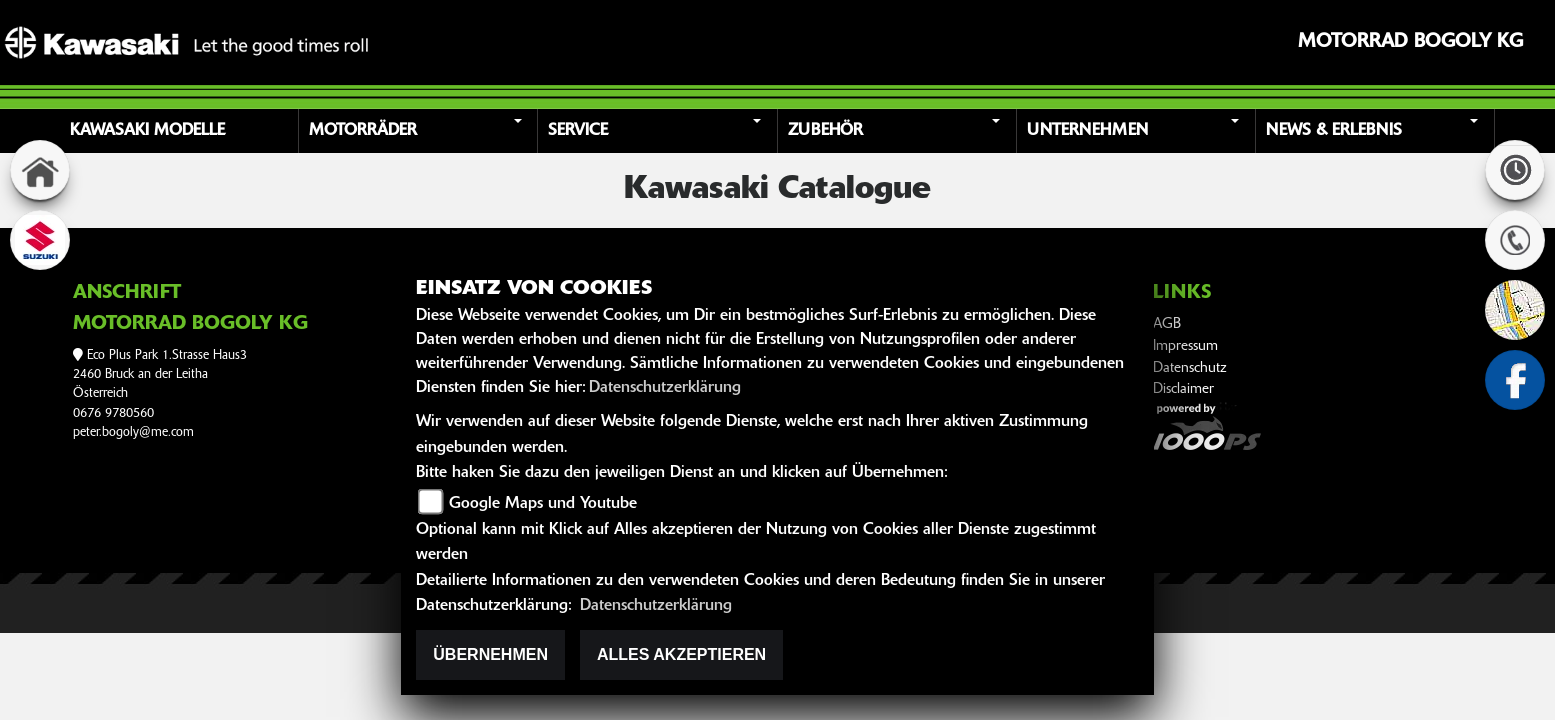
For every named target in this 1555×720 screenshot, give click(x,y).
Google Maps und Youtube (543, 504)
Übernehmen (490, 654)
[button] (421, 131)
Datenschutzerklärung (665, 388)
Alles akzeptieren (681, 654)
